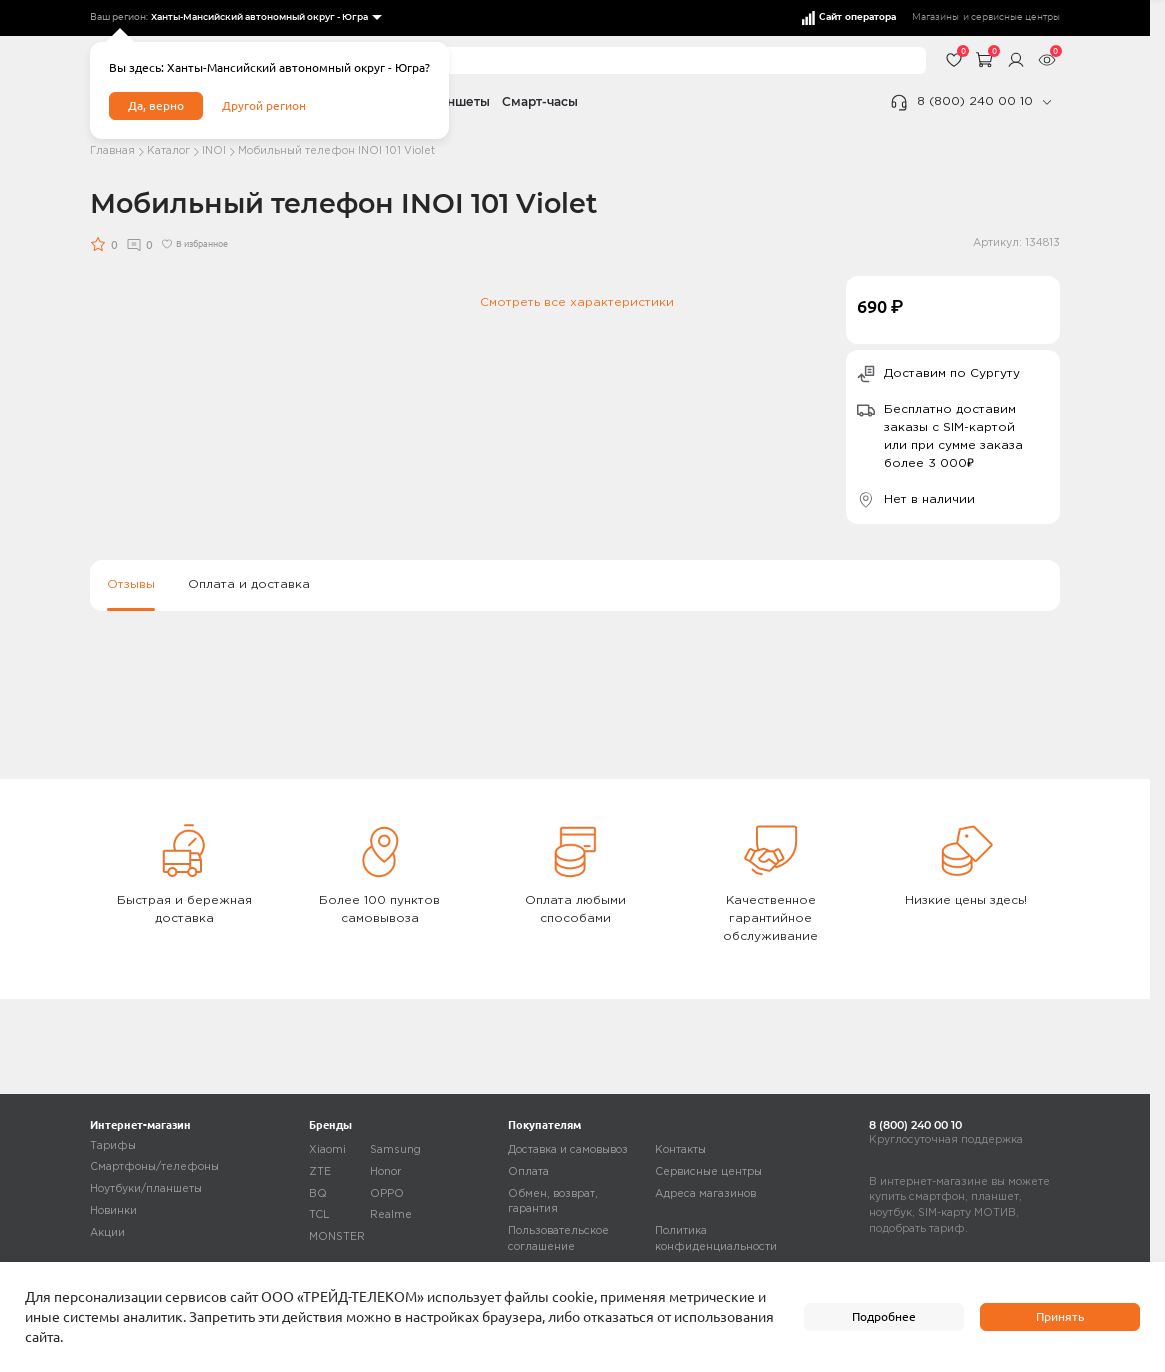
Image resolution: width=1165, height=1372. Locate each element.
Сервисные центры (708, 1172)
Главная (112, 151)
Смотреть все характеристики (577, 302)
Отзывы (131, 584)
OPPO (387, 1194)
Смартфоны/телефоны (154, 1167)
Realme (391, 1215)
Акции (107, 1233)
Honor (385, 1172)
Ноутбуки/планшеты (146, 1189)
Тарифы (113, 1146)
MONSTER (337, 1237)
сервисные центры (1015, 17)
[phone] (1046, 102)
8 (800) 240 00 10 (975, 101)
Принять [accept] (1060, 1316)
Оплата (528, 1172)
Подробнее (884, 1316)
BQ (318, 1194)
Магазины (935, 17)
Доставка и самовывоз (568, 1150)
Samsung (395, 1150)
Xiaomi (327, 1150)
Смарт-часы (540, 101)
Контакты (680, 1150)
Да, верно (156, 105)
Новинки (113, 1211)
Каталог (168, 151)
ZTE (320, 1172)
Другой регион (264, 105)
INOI (214, 151)
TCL (319, 1215)
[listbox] (265, 18)
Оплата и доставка (249, 584)
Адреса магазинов (705, 1194)
